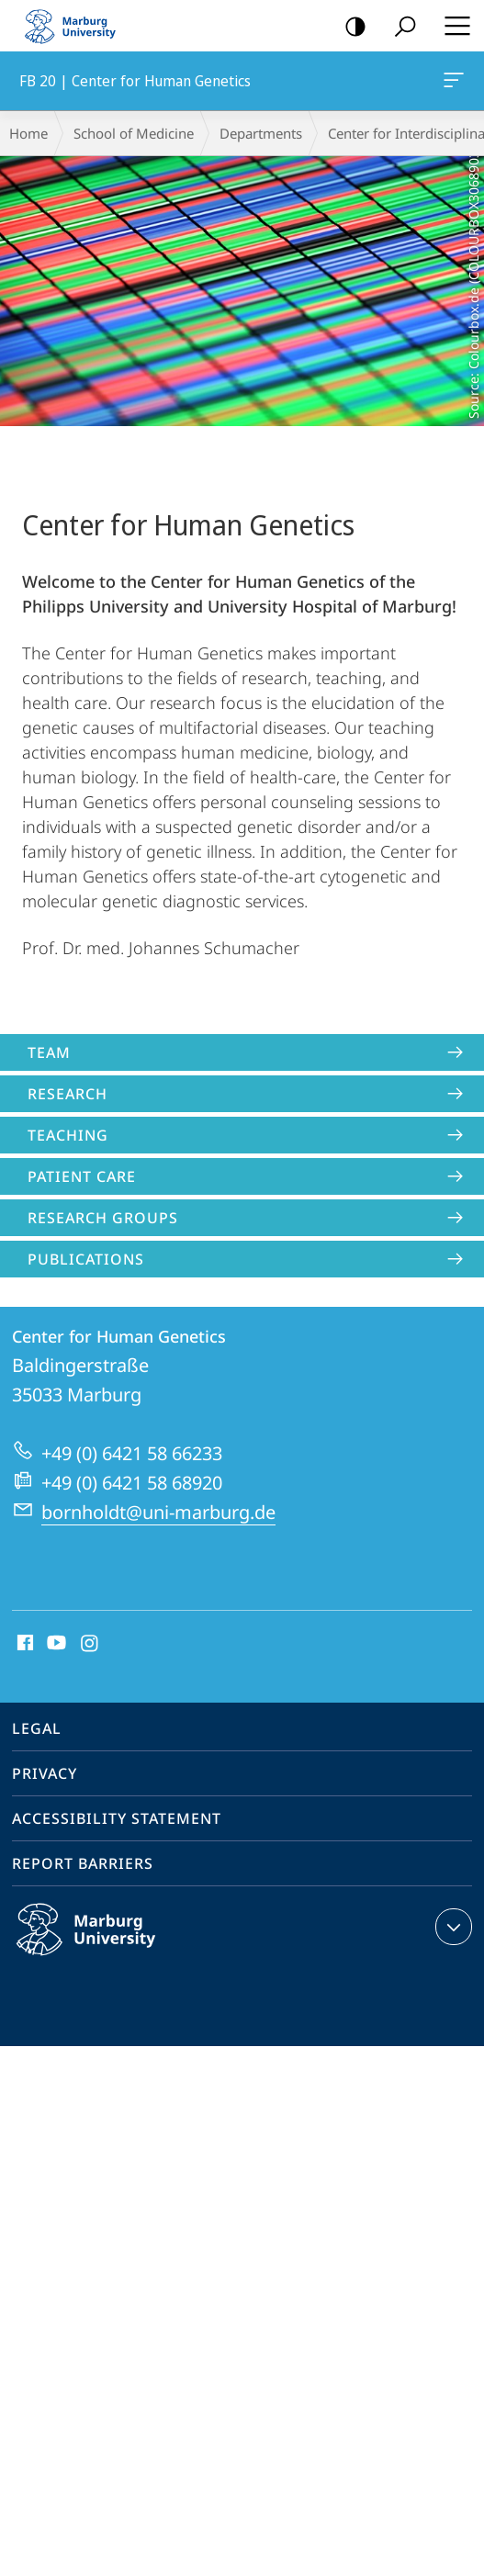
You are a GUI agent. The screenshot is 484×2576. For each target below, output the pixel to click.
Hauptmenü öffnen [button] (452, 25)
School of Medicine (133, 133)
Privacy (44, 1773)
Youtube (54, 1644)
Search (399, 27)
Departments (260, 133)
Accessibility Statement (116, 1818)
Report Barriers (82, 1863)
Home (28, 133)
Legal (37, 1728)
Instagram (90, 1644)
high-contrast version (349, 27)
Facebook (23, 1644)
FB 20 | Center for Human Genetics (452, 83)
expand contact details (451, 1926)
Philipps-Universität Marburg (106, 1944)
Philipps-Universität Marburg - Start (78, 25)
